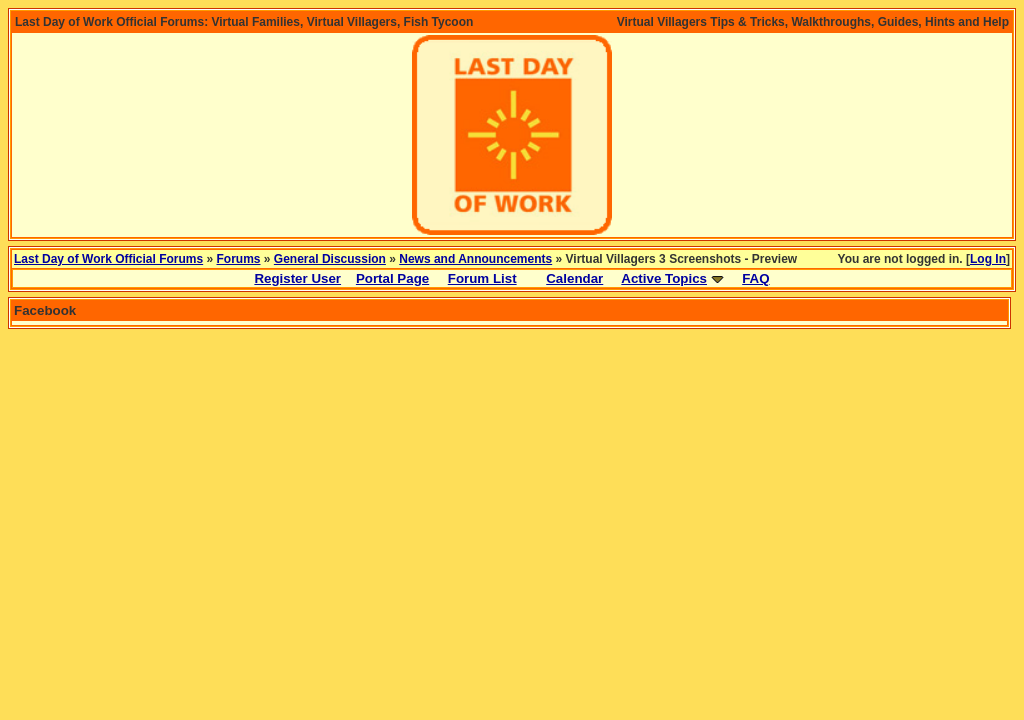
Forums (239, 259)
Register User (297, 278)
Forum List (482, 278)
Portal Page (392, 278)
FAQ (755, 278)
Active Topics (664, 278)
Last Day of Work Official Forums (108, 259)
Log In (988, 259)
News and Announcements (475, 259)
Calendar (574, 278)
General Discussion (330, 259)
